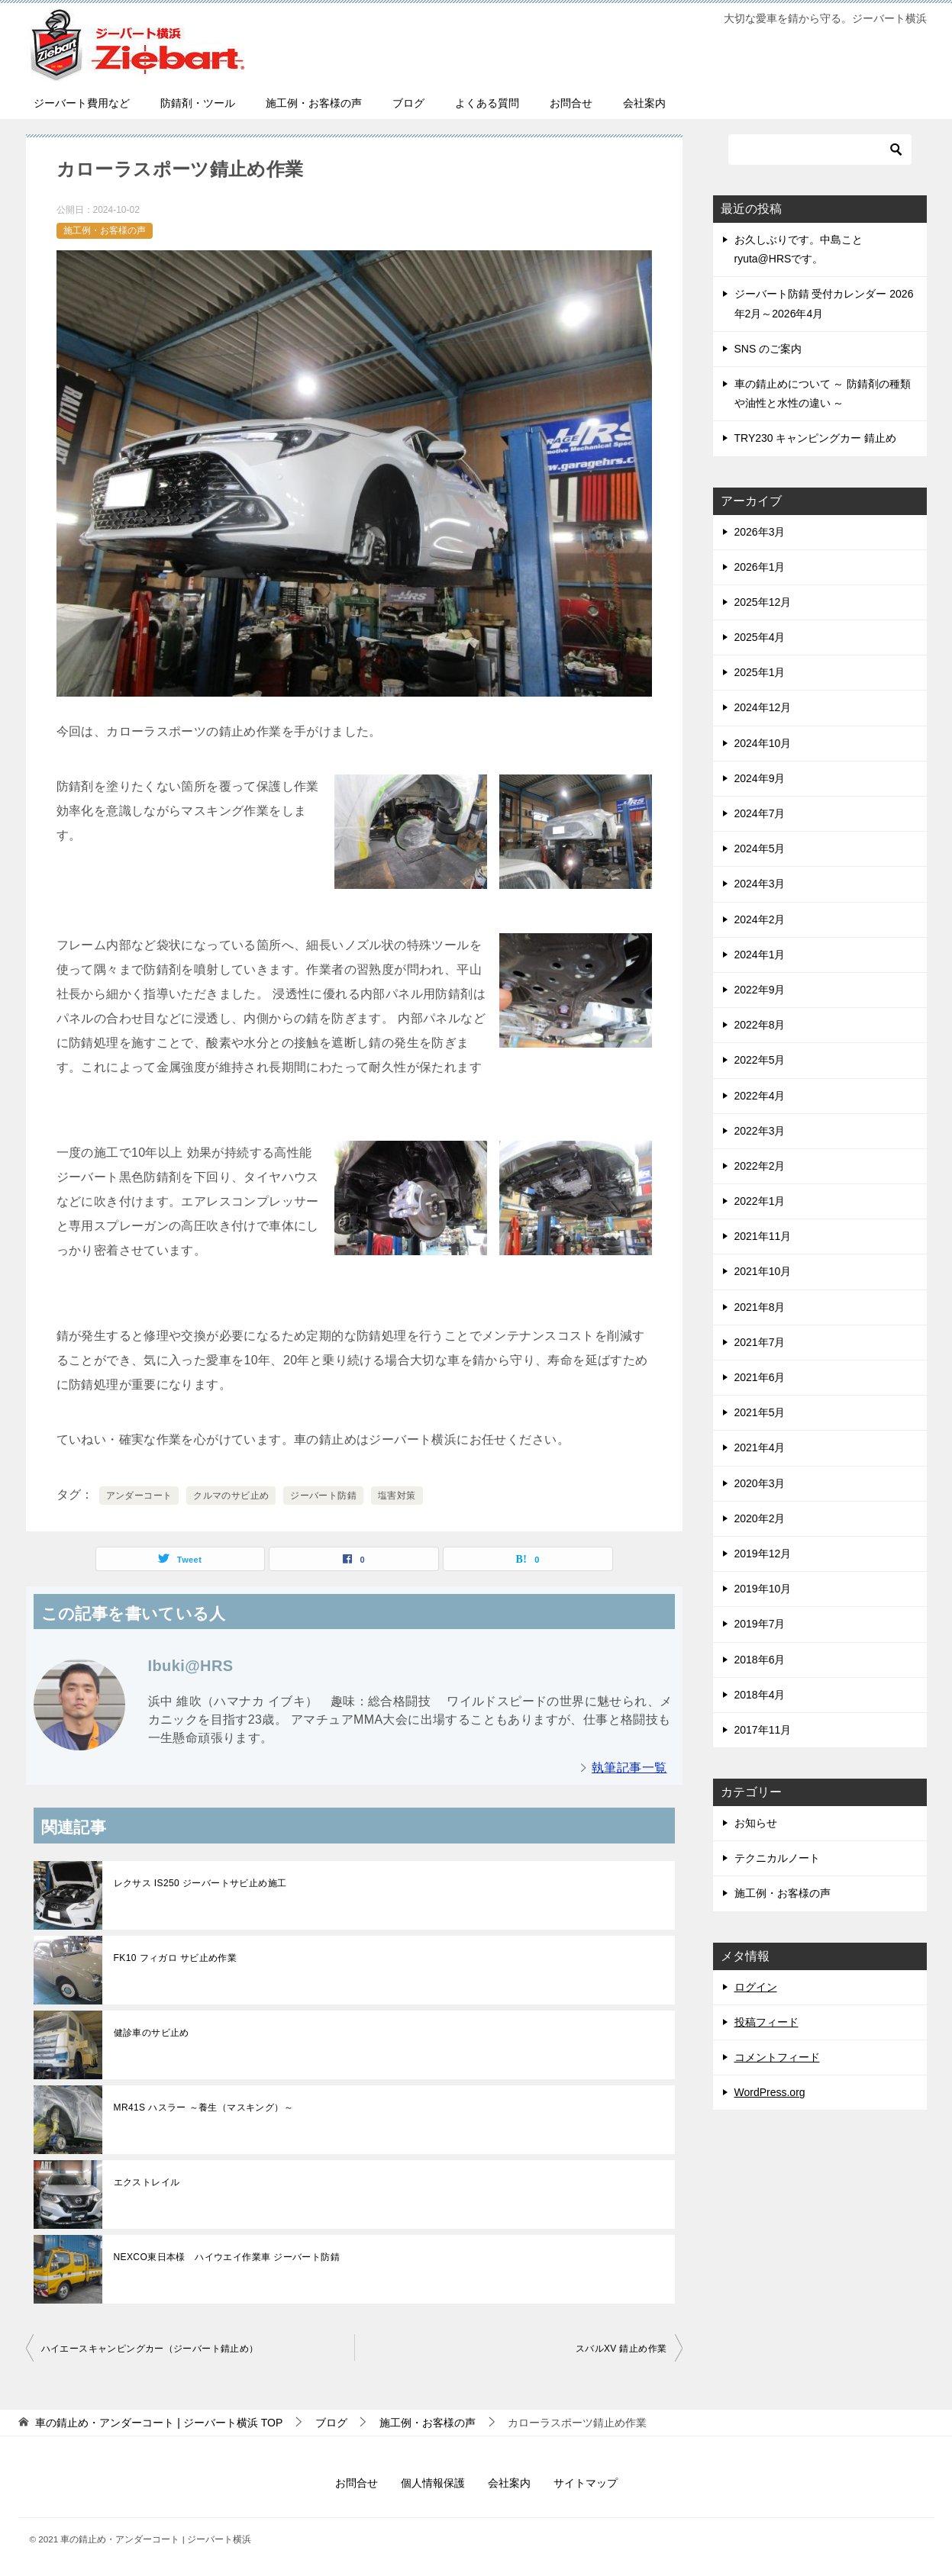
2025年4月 (760, 637)
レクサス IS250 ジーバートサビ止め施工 (200, 1883)
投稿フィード (766, 2022)
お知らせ (755, 1823)
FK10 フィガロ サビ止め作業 (175, 1958)
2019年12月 (763, 1553)
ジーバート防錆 (323, 1495)
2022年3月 (760, 1131)
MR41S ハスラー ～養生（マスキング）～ (203, 2107)
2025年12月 (763, 602)
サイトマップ (585, 2483)
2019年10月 (763, 1589)
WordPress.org (769, 2092)
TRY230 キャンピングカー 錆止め (815, 438)
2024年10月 (763, 743)
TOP (158, 2423)
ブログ (408, 103)
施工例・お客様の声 (314, 103)
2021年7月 (760, 1342)
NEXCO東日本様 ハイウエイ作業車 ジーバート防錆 (227, 2257)
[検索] (820, 149)
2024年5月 (760, 848)
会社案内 (644, 103)
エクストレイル (151, 2182)
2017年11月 (763, 1730)
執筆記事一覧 (629, 1767)
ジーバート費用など (82, 103)
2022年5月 (760, 1060)
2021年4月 (760, 1447)
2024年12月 (763, 707)
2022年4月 (760, 1096)
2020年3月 (760, 1483)
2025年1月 (760, 672)
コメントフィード (777, 2057)
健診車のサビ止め (151, 2032)
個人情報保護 (433, 2483)
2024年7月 (760, 813)
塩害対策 (397, 1495)
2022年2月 (760, 1166)
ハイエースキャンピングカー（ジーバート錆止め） (150, 2348)
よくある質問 (487, 103)
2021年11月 (763, 1236)
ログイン (755, 1987)
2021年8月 (760, 1307)
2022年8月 (760, 1025)
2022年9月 (760, 990)
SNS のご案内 (768, 349)
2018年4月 (760, 1695)
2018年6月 (760, 1659)
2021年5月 (760, 1412)
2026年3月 (760, 532)
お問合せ (571, 103)
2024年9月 (760, 778)
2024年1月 (760, 954)
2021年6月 (760, 1377)
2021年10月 (763, 1271)
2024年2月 (760, 919)
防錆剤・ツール (197, 103)
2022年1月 (760, 1201)
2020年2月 (760, 1518)
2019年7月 (760, 1624)
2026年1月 (760, 567)
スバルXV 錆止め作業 (621, 2348)
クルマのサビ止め (231, 1495)
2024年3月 (760, 883)
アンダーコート (139, 1495)
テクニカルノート (777, 1858)
